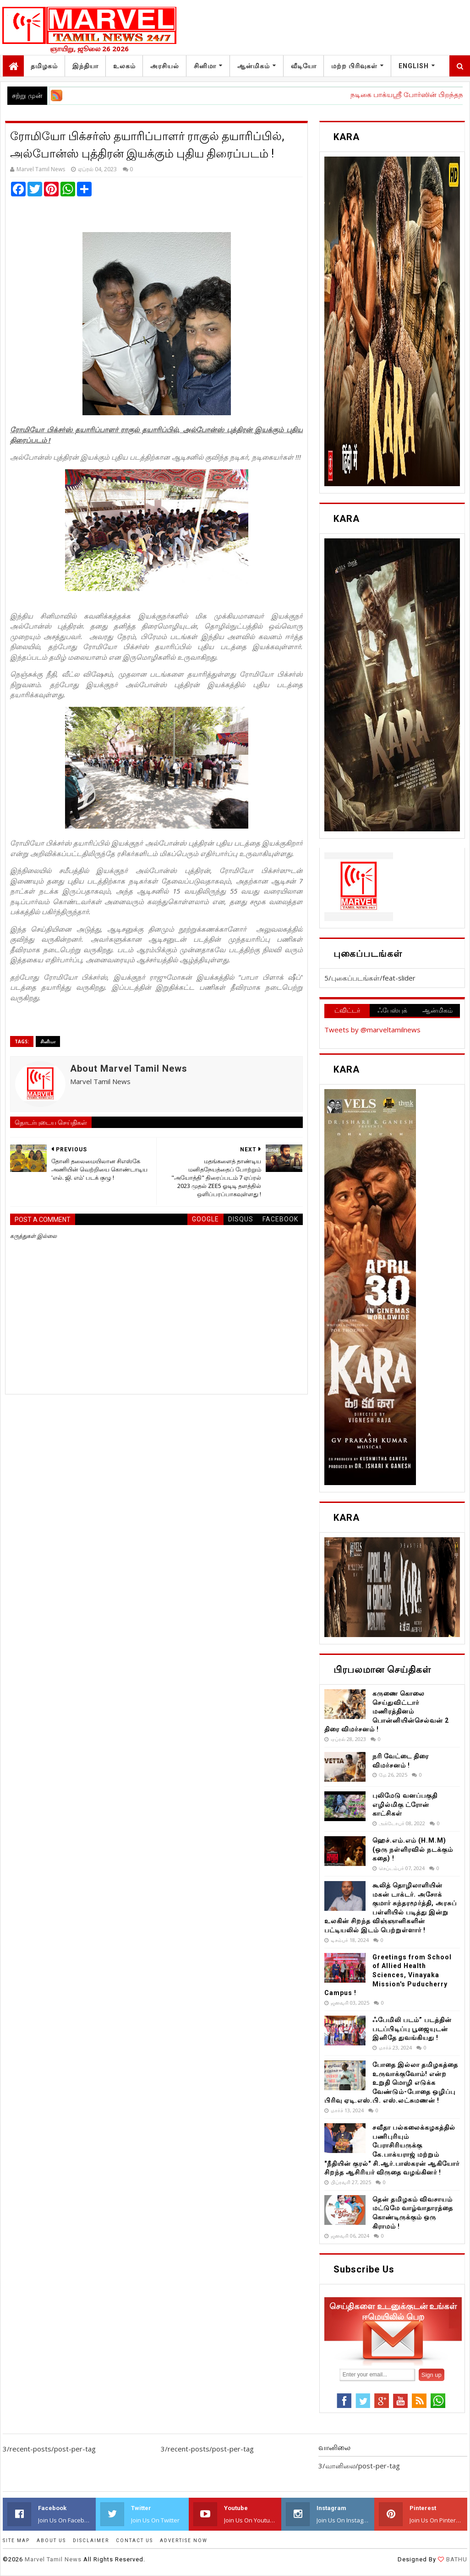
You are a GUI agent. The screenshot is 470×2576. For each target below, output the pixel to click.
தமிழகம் (44, 66)
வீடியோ (304, 66)
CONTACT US (134, 2540)
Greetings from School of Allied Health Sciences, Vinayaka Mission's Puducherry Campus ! (388, 1974)
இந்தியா (85, 66)
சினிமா (205, 66)
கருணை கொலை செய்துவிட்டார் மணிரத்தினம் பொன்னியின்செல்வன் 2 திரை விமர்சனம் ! (386, 1711)
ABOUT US (51, 2540)
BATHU (455, 2559)
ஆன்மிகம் (253, 66)
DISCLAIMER (91, 2540)
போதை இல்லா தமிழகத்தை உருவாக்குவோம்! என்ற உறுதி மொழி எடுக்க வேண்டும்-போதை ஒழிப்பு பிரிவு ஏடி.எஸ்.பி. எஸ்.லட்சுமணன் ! (391, 2082)
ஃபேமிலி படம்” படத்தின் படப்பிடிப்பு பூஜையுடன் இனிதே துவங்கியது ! (412, 2028)
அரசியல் (164, 66)
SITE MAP (16, 2540)
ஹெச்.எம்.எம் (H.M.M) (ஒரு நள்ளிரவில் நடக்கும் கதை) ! (412, 1849)
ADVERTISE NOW (184, 2540)
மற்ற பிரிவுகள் (354, 66)
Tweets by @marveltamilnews (372, 1029)
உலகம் (124, 66)
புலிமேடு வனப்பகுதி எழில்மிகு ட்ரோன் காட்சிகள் (404, 1804)
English (414, 66)
